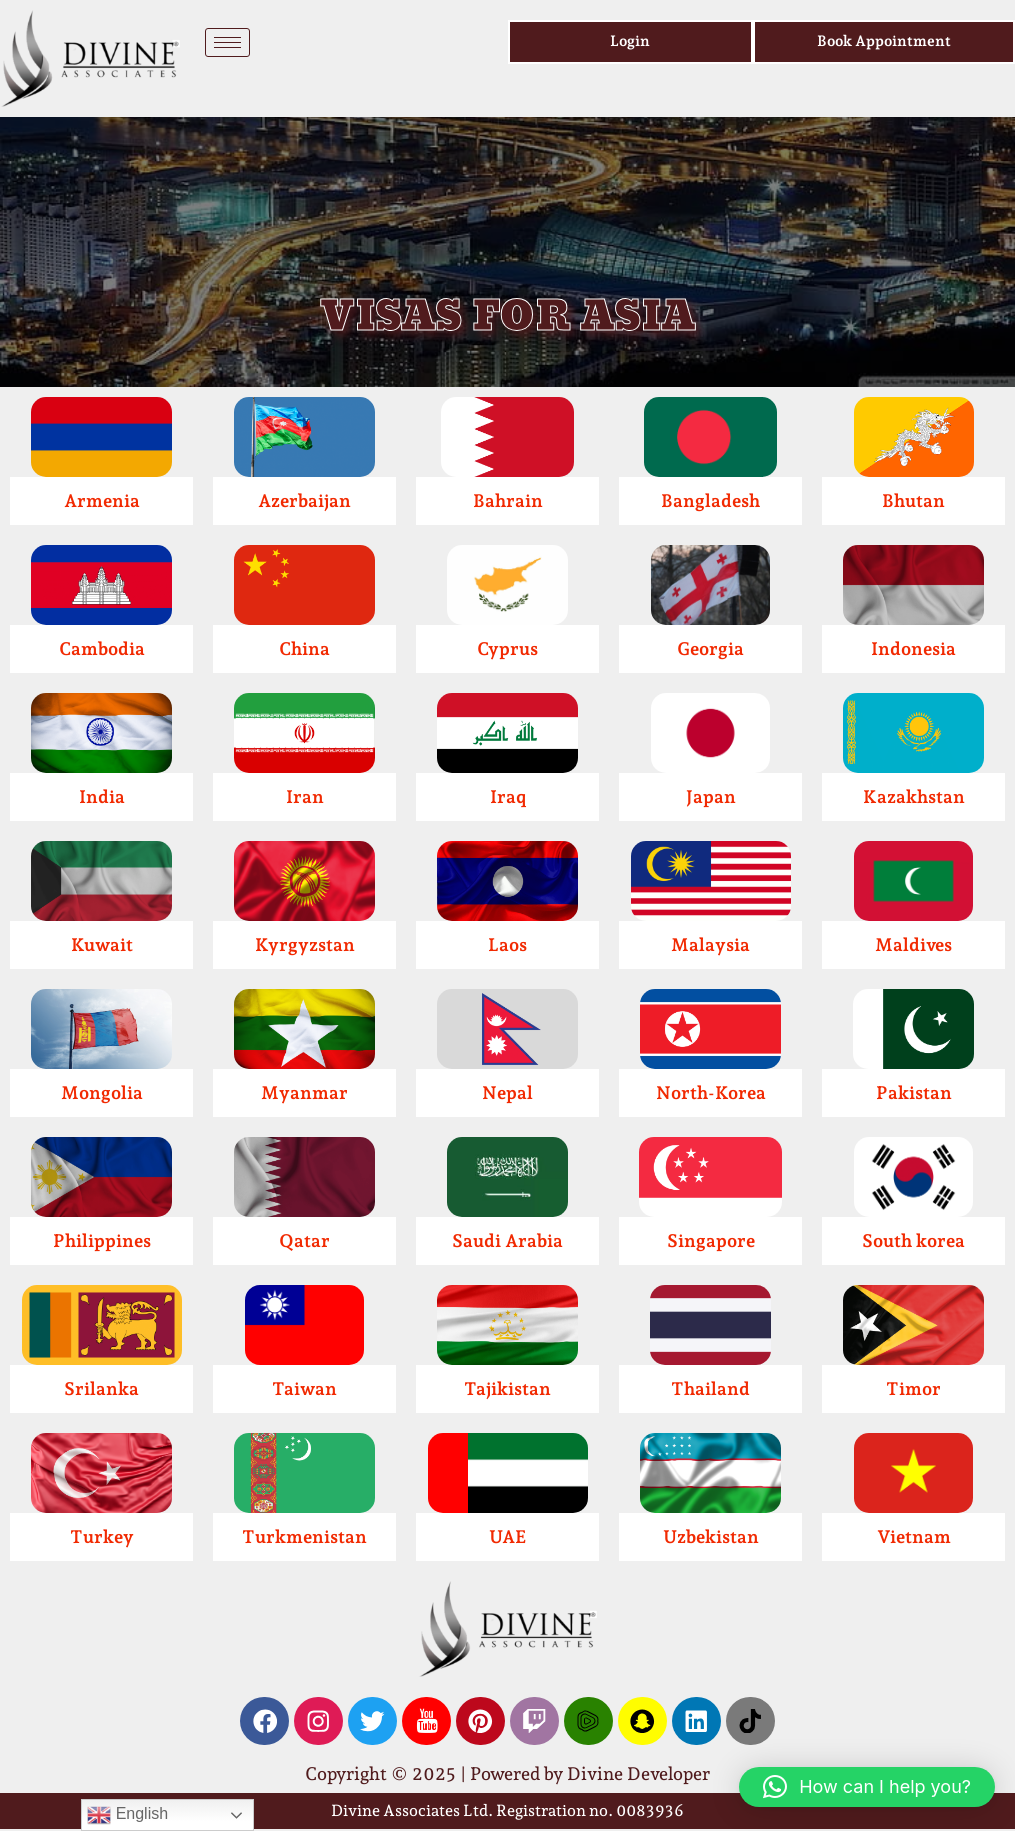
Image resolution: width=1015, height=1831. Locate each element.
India (102, 796)
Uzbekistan (711, 1536)
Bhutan (913, 500)
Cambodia (102, 648)
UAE (508, 1536)
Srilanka (101, 1388)
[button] (867, 1787)
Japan (711, 796)
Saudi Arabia (507, 1240)
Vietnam (914, 1536)
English (127, 1815)
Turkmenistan (304, 1536)
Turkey (102, 1536)
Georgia (710, 648)
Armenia (102, 500)
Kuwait (102, 944)
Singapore (711, 1240)
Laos (507, 944)
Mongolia (102, 1092)
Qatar (304, 1240)
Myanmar (304, 1092)
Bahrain (508, 500)
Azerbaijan (304, 500)
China (304, 648)
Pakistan (914, 1092)
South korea (913, 1240)
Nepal (507, 1092)
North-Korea (711, 1092)
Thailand (710, 1388)
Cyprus (507, 648)
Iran (305, 796)
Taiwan (304, 1388)
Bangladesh (710, 500)
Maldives (913, 944)
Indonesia (913, 648)
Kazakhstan (914, 796)
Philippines (102, 1240)
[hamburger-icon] (227, 42)
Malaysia (710, 944)
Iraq (508, 796)
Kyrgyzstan (305, 944)
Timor (913, 1388)
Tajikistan (507, 1388)
